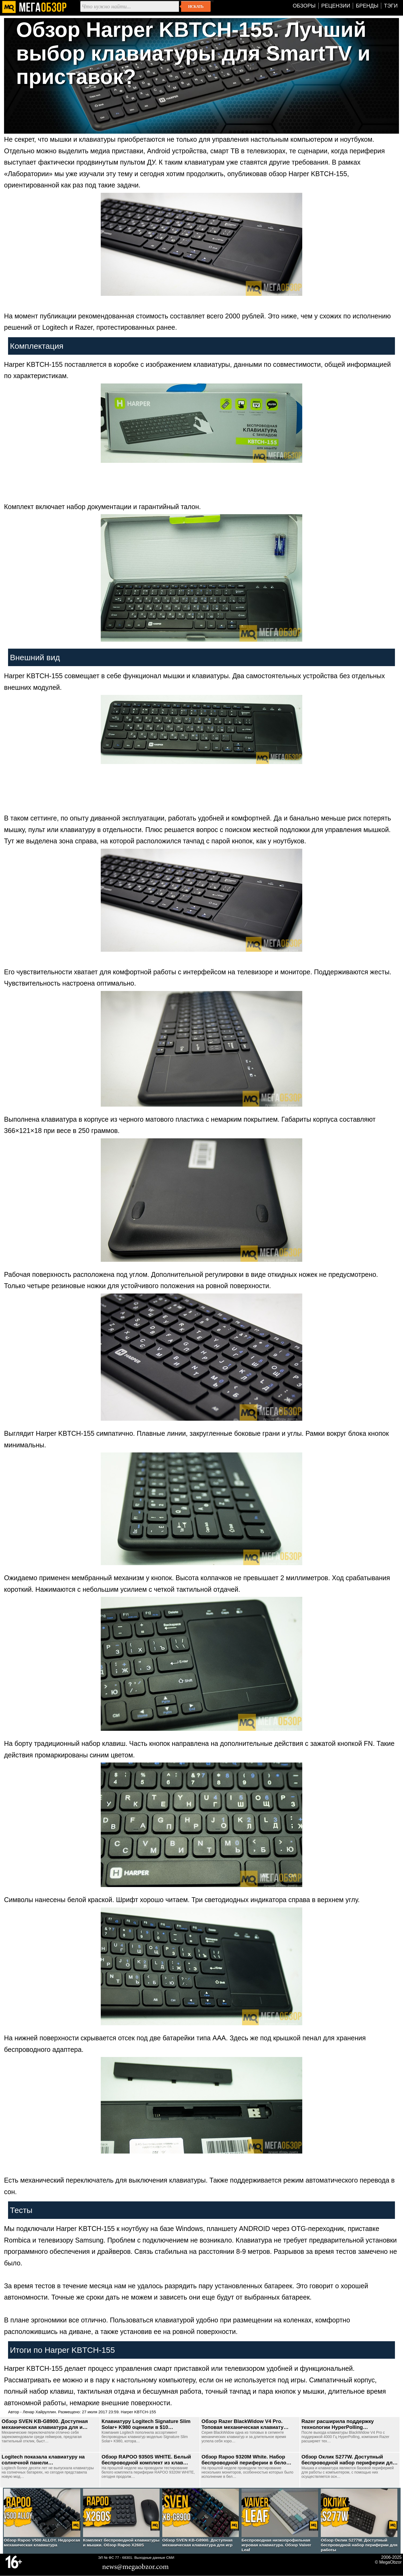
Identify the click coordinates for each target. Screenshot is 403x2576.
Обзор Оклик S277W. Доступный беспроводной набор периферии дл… (349, 2459)
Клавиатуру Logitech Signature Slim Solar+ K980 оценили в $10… (146, 2424)
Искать (195, 6)
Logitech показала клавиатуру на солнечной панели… (43, 2459)
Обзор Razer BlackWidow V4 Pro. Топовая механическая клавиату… (245, 2424)
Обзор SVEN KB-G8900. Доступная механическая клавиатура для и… (45, 2424)
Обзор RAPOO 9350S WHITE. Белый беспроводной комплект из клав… (146, 2459)
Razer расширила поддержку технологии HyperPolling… (337, 2424)
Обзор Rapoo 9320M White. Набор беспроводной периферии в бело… (246, 2459)
